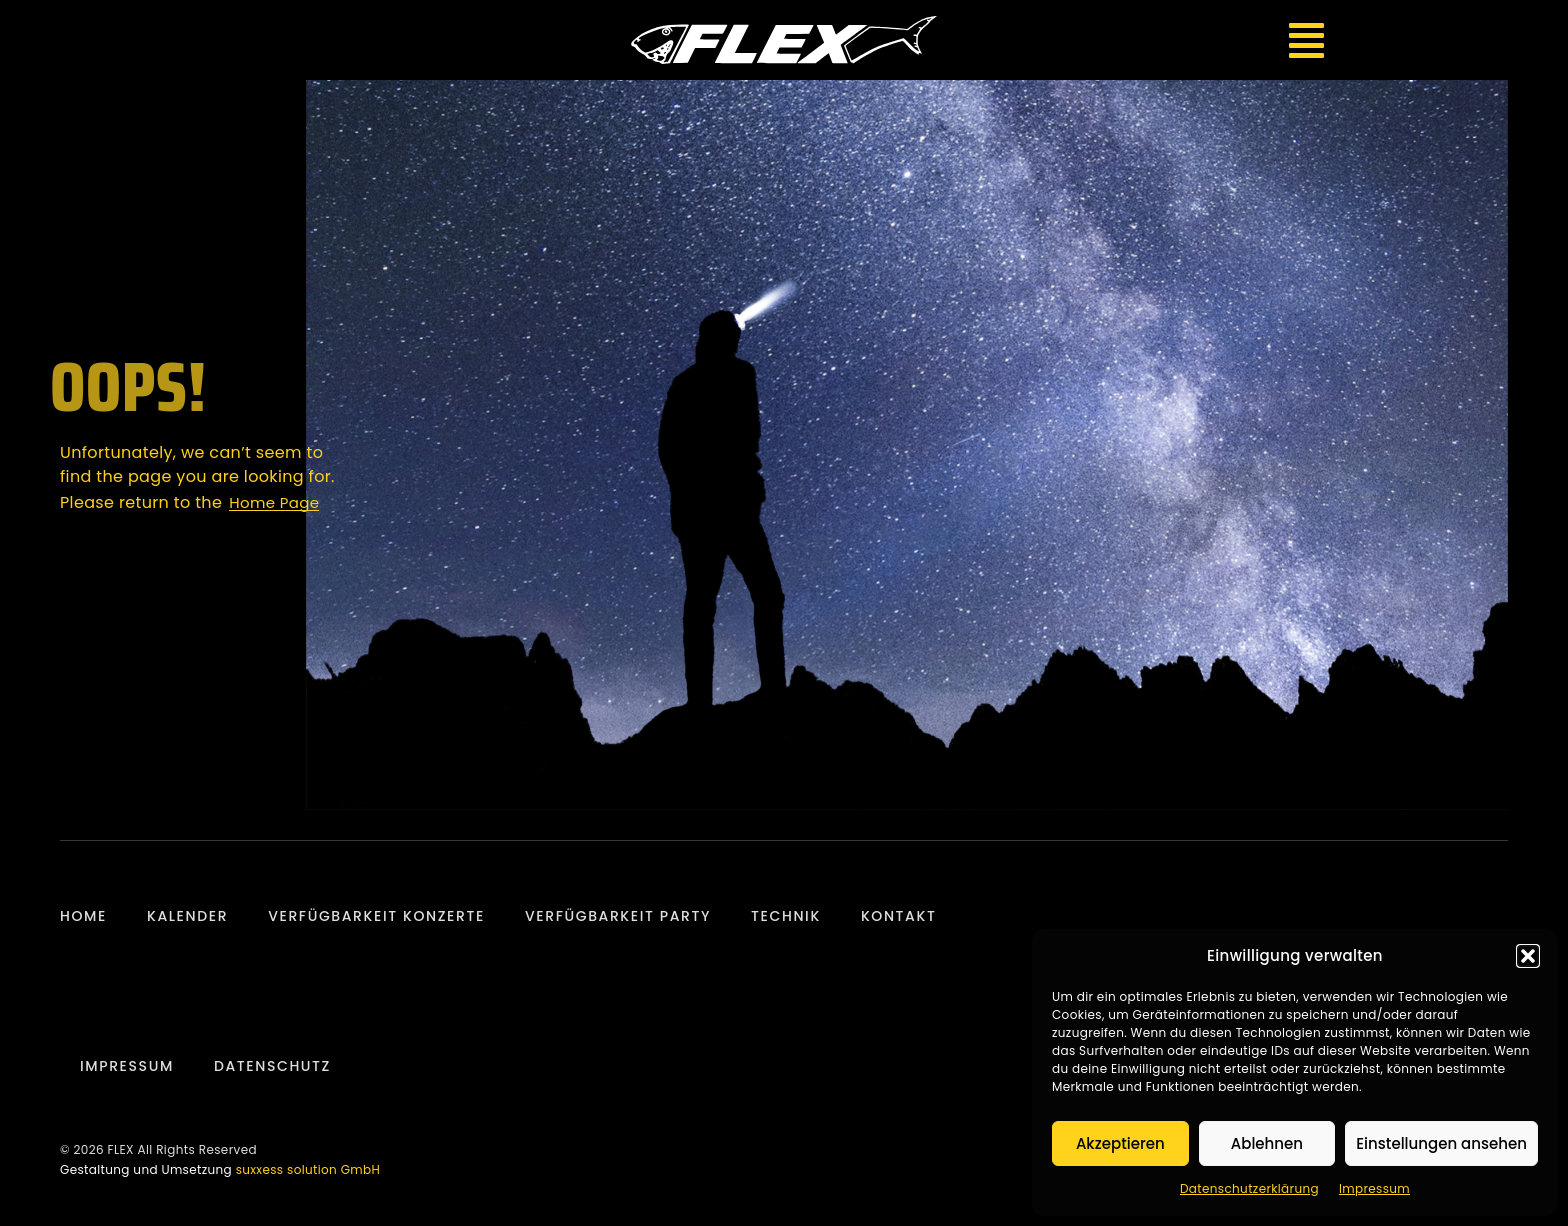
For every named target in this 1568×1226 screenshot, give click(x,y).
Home (83, 916)
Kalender (187, 916)
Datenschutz (272, 1066)
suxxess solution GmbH (308, 1169)
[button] (1528, 956)
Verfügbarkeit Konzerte (376, 916)
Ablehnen (1267, 1143)
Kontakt (899, 916)
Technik (786, 916)
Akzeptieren (1120, 1143)
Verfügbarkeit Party (618, 916)
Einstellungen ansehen (1441, 1143)
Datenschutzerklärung (1249, 1188)
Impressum (1374, 1188)
